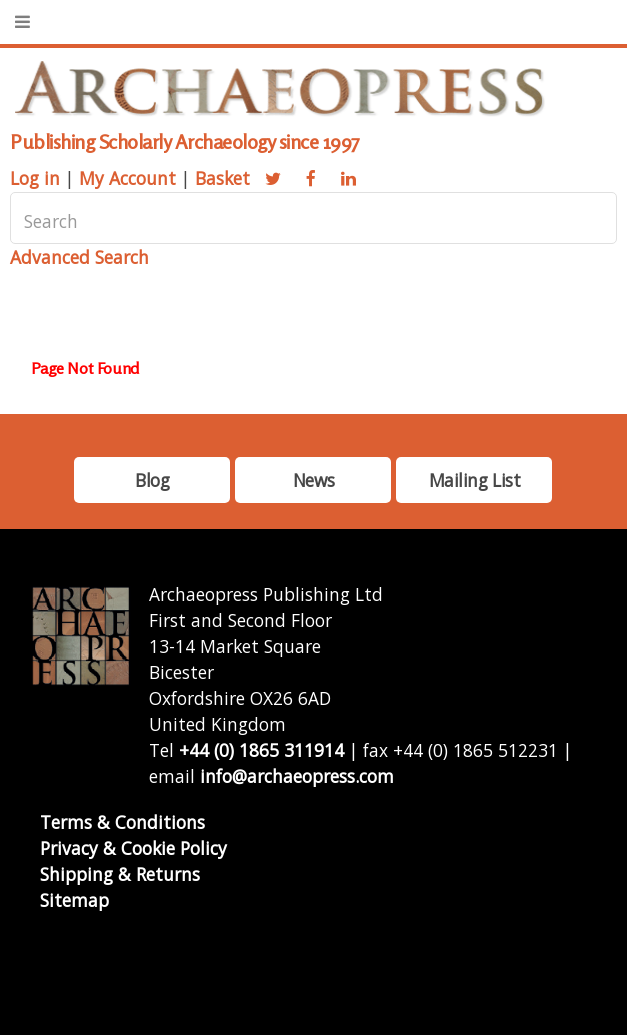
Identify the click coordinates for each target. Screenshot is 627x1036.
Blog (152, 480)
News (313, 480)
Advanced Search (79, 257)
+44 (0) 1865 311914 (261, 750)
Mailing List (475, 480)
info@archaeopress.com (297, 776)
